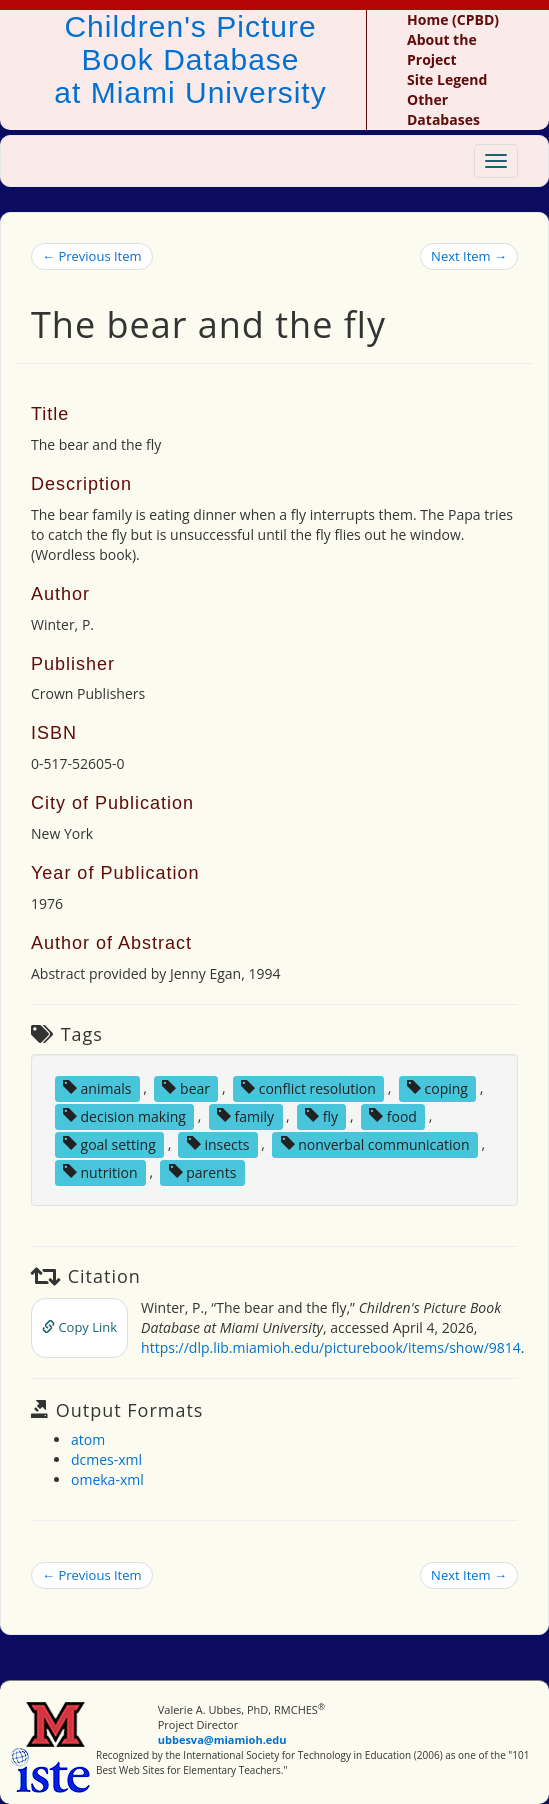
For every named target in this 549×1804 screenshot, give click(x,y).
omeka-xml (107, 1479)
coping (437, 1087)
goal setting (109, 1143)
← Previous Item (92, 256)
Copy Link (79, 1327)
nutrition (100, 1171)
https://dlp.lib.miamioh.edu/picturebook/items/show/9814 (331, 1347)
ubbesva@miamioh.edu (222, 1739)
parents (203, 1171)
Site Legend (447, 79)
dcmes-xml (106, 1459)
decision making (124, 1115)
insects (218, 1143)
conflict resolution (308, 1087)
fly (321, 1115)
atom (88, 1439)
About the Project (442, 49)
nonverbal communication (375, 1143)
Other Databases (443, 109)
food (393, 1115)
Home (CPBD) (453, 19)
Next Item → (469, 256)
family (245, 1115)
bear (186, 1087)
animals (97, 1087)
